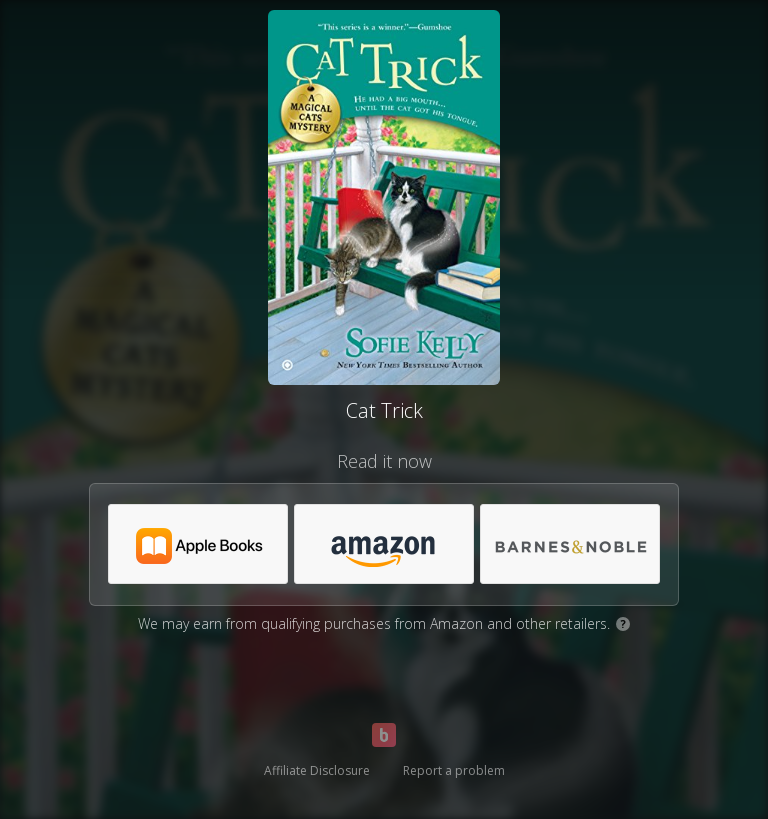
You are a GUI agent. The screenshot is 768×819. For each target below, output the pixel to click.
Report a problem (454, 770)
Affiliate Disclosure (317, 770)
